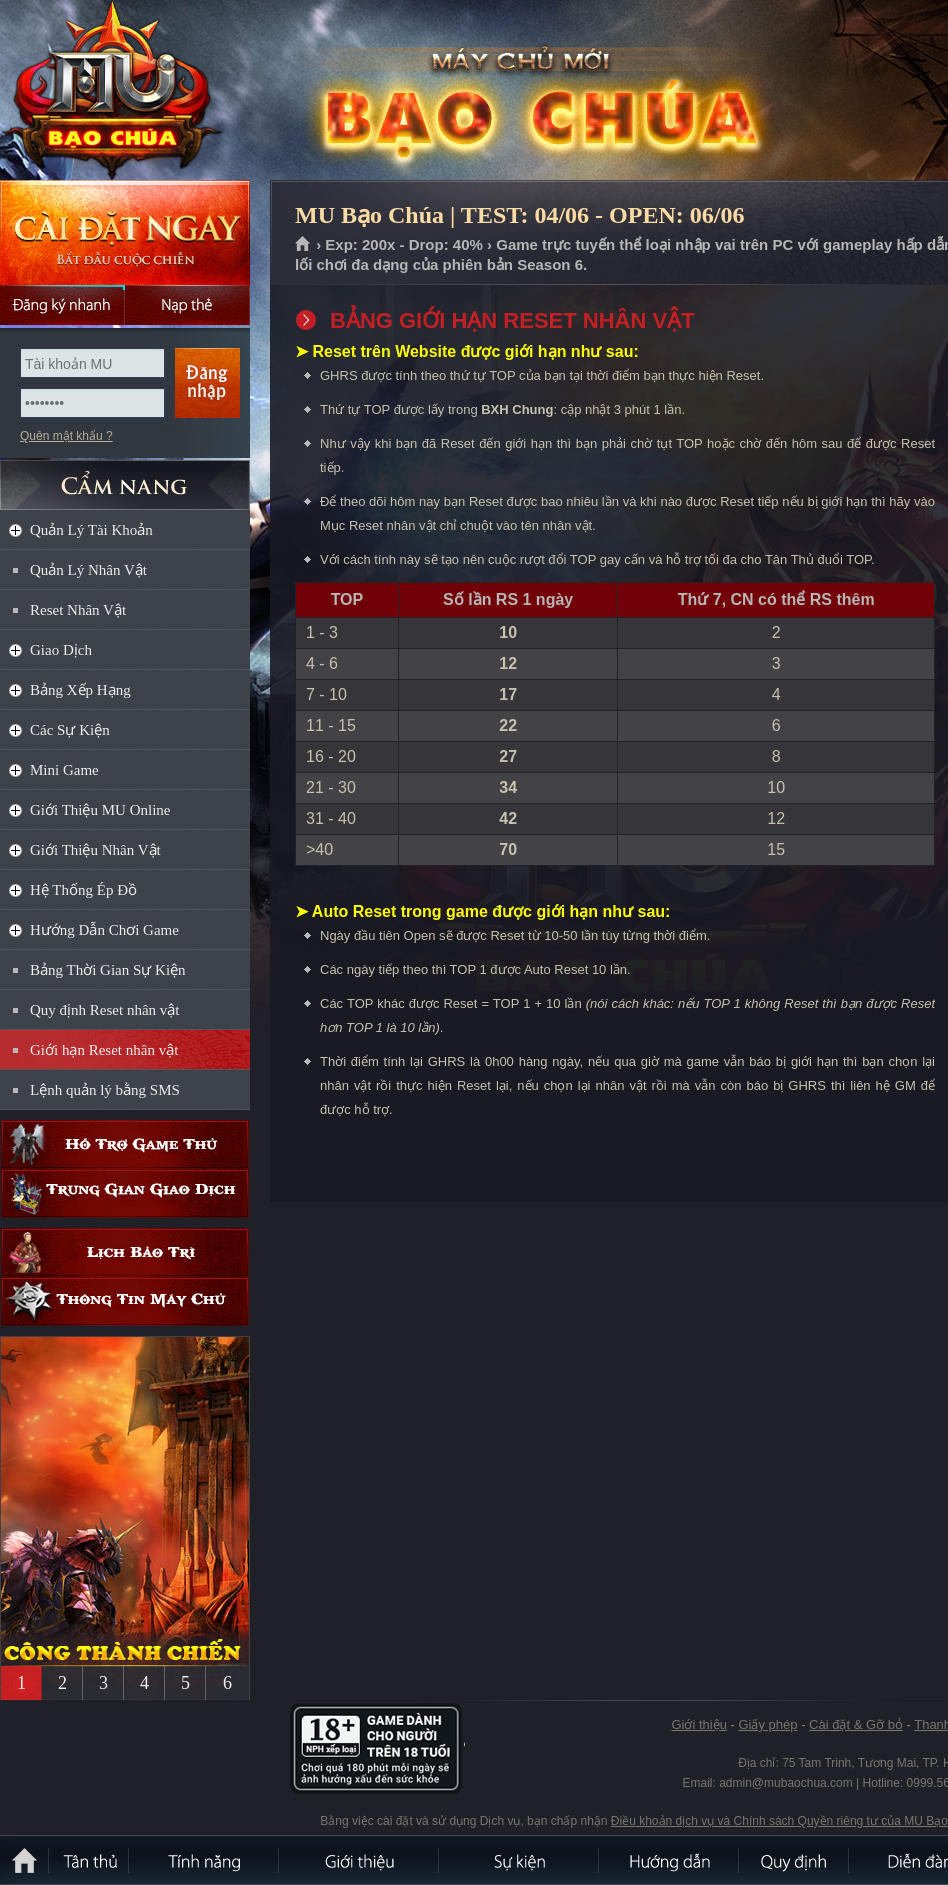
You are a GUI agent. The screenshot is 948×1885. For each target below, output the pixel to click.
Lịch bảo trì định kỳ (125, 1252)
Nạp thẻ (187, 305)
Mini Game (64, 770)
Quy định (795, 1860)
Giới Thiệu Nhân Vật (95, 850)
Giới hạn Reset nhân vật (104, 1050)
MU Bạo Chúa (144, 91)
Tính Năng (205, 1860)
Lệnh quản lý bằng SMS (105, 1090)
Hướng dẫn (670, 1860)
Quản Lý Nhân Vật (88, 570)
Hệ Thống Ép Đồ (83, 890)
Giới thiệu (698, 1724)
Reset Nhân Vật (78, 610)
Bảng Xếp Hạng (80, 690)
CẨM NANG (125, 476)
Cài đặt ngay (125, 232)
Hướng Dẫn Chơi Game (104, 930)
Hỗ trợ (125, 1144)
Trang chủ (303, 245)
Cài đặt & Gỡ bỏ (856, 1724)
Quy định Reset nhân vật (104, 1010)
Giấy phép (767, 1724)
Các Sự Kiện (70, 730)
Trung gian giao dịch (125, 1193)
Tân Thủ (90, 1860)
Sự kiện (520, 1860)
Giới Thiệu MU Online (100, 810)
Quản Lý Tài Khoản (91, 530)
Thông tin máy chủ (125, 1301)
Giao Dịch (61, 650)
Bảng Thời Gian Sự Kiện (108, 970)
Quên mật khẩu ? (66, 436)
